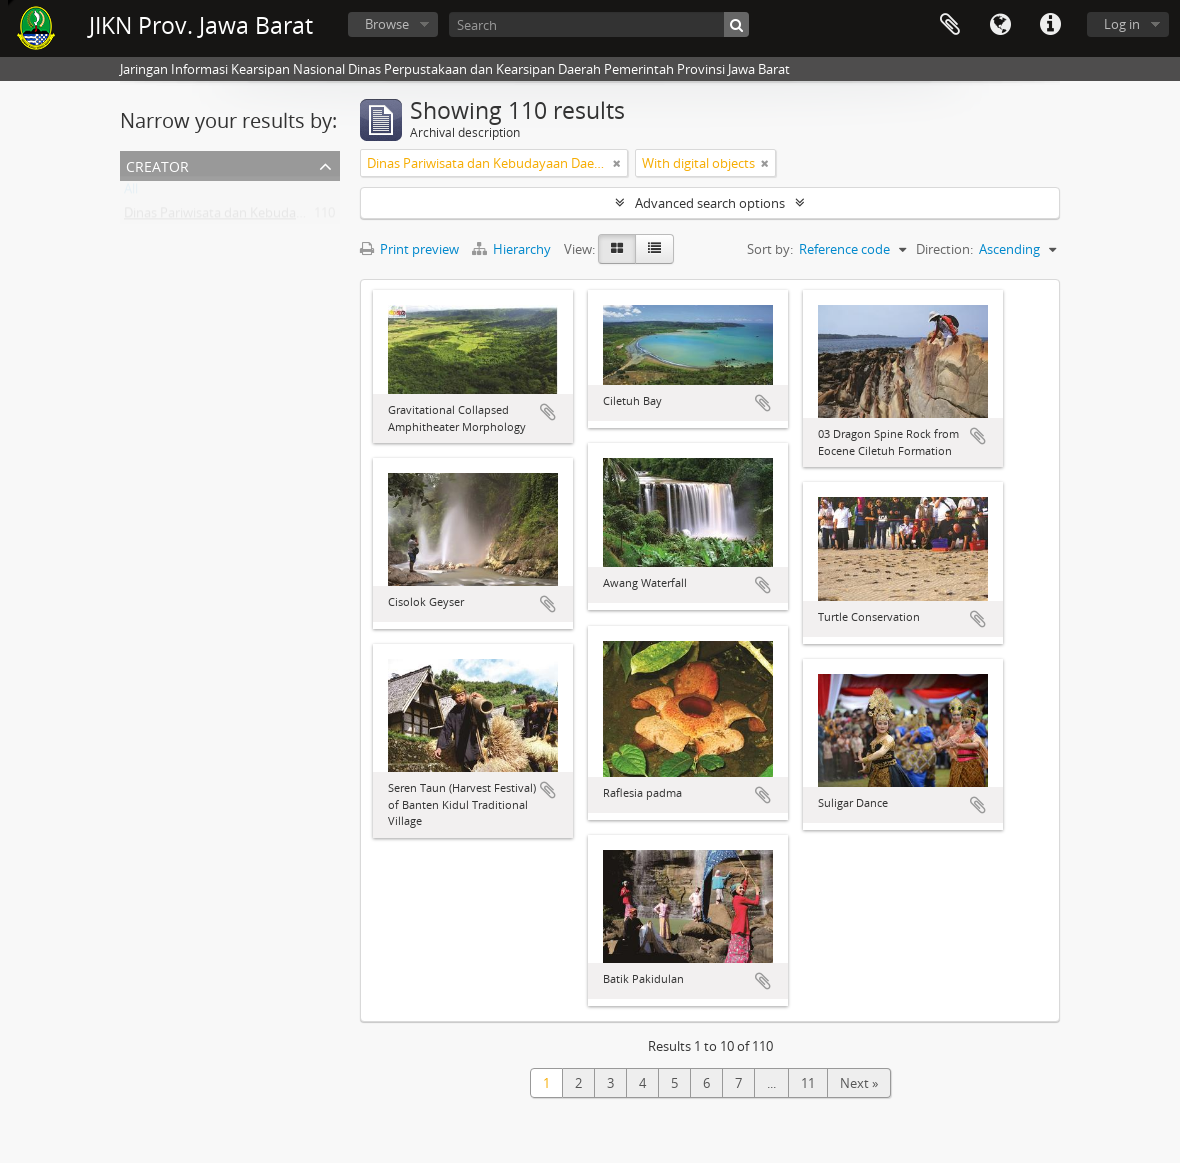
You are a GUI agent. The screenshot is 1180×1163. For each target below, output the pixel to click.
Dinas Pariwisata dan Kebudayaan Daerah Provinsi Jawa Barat (305, 217)
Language (1000, 25)
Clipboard (950, 25)
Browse (387, 24)
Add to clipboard (548, 412)
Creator (157, 164)
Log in (1122, 24)
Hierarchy (513, 249)
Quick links (1050, 25)
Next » (859, 1083)
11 (808, 1083)
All (131, 193)
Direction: (944, 249)
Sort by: (770, 249)
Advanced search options (710, 203)
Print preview (409, 249)
